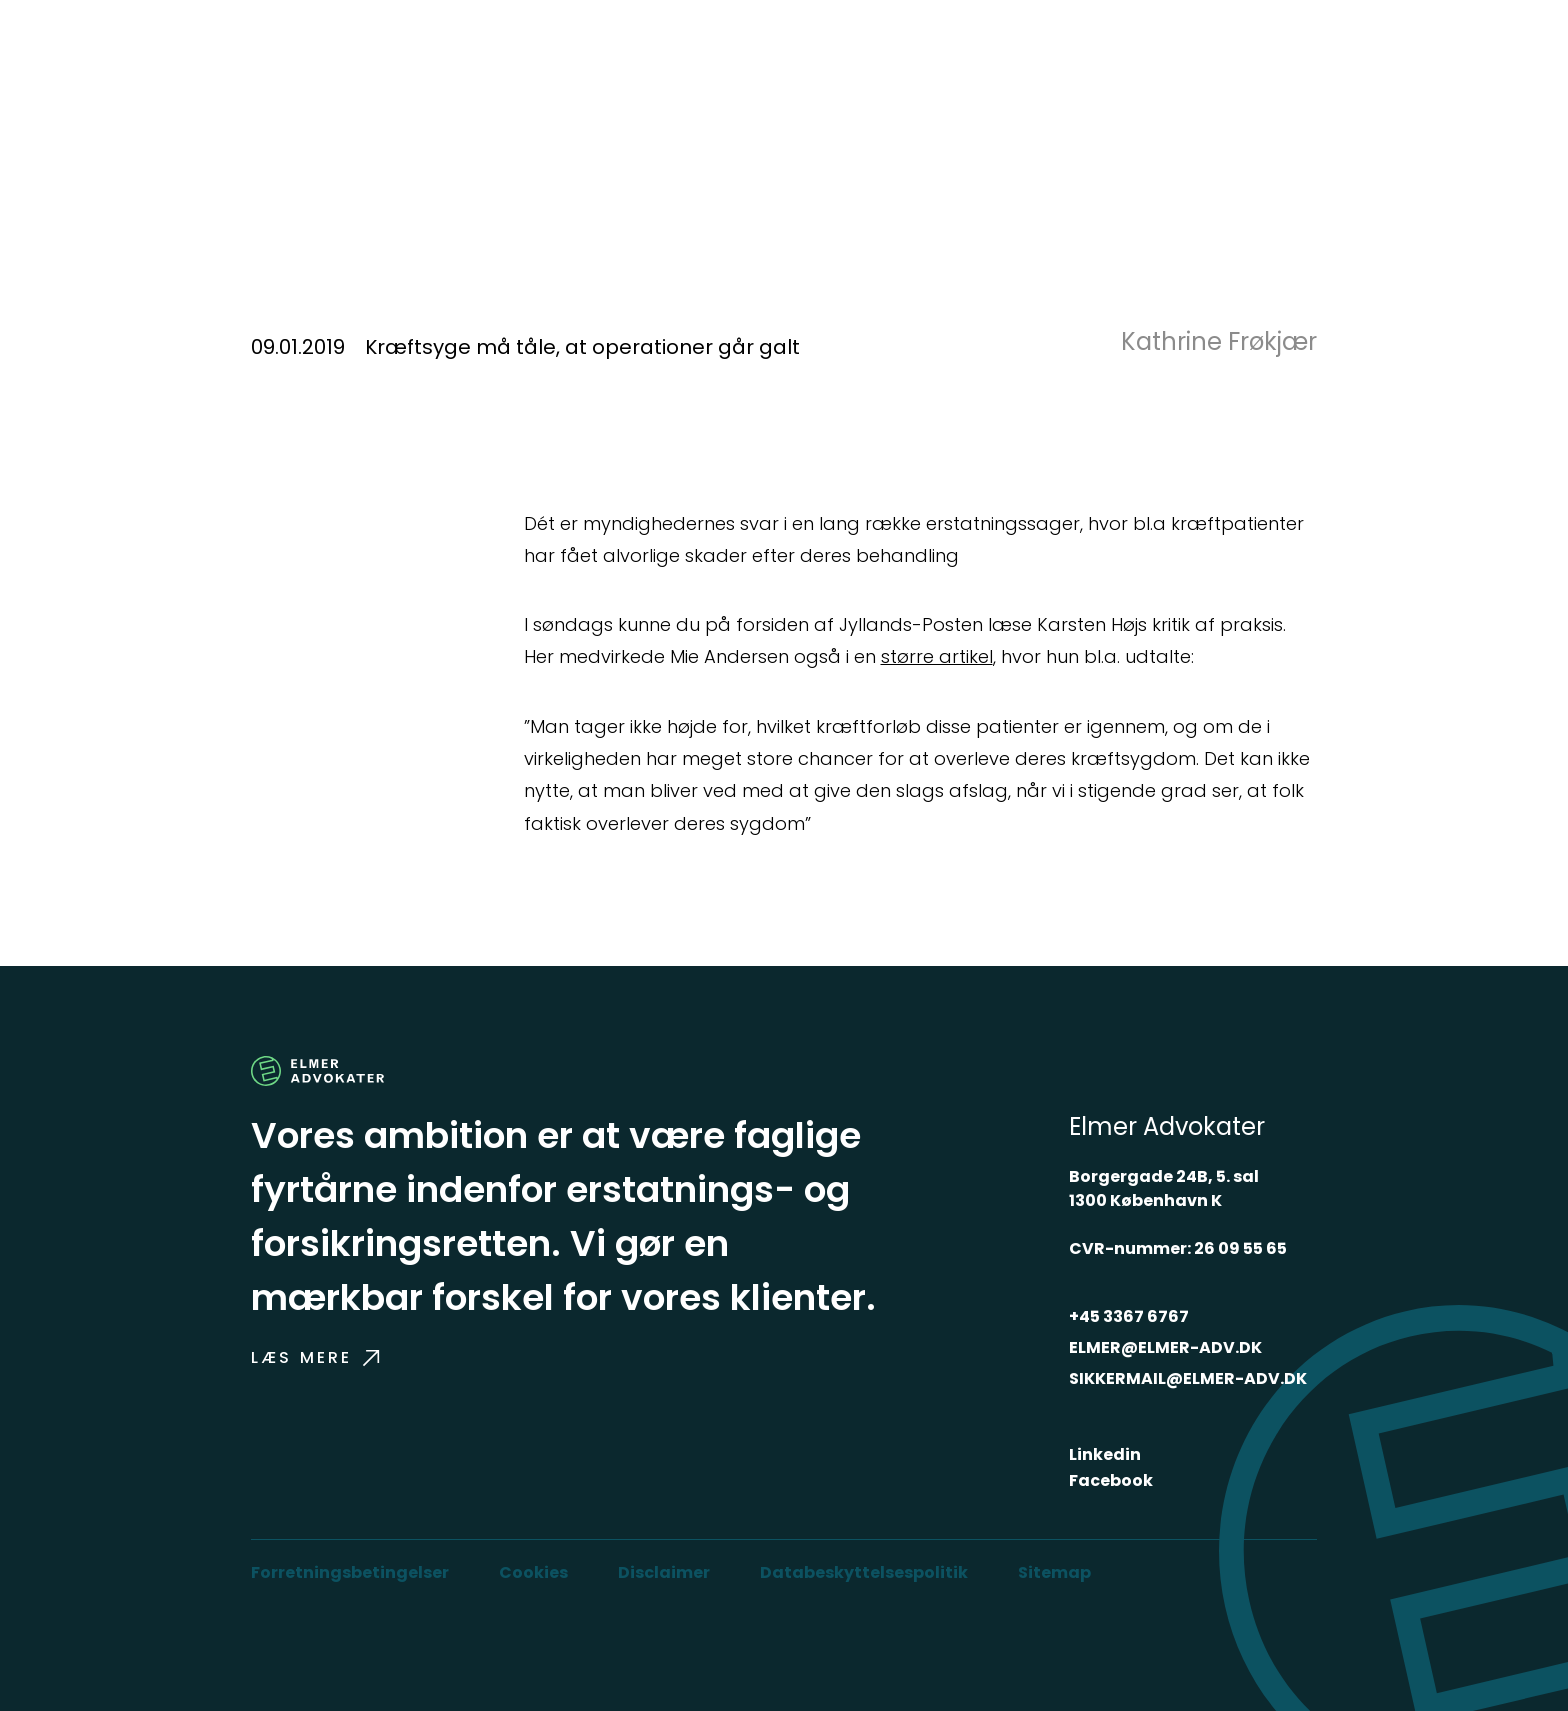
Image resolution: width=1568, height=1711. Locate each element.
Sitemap (1054, 1572)
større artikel (937, 656)
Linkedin (1105, 1454)
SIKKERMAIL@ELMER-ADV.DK (1188, 1378)
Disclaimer (664, 1572)
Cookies (533, 1572)
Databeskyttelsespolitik (864, 1572)
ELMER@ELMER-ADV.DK (1165, 1347)
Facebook (1111, 1480)
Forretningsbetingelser (350, 1572)
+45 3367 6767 (1129, 1316)
